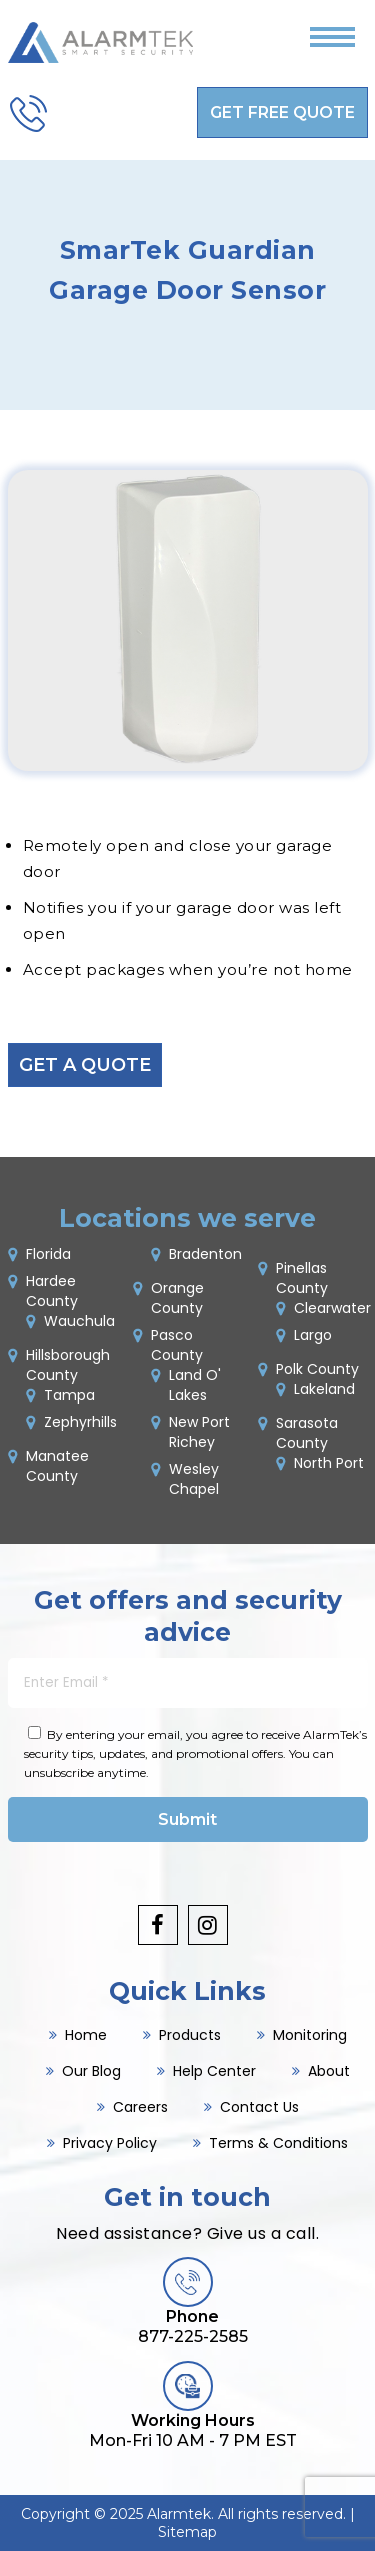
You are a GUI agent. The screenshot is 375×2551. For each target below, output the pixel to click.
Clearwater (332, 1308)
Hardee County (52, 1291)
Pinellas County (302, 1278)
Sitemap (187, 2532)
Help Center (214, 2071)
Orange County (177, 1298)
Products (190, 2035)
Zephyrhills (80, 1422)
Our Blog (91, 2071)
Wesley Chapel (194, 1479)
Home (86, 2035)
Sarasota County (307, 1433)
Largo (313, 1335)
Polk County (317, 1369)
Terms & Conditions (278, 2143)
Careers (140, 2107)
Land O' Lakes (195, 1385)
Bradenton (205, 1254)
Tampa (69, 1395)
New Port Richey (199, 1432)
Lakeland (324, 1389)
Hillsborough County (68, 1365)
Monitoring (310, 2035)
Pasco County (177, 1345)
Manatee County (57, 1466)
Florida (48, 1254)
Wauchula (79, 1321)
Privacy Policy (110, 2143)
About (329, 2071)
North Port (329, 1463)
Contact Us (259, 2107)
